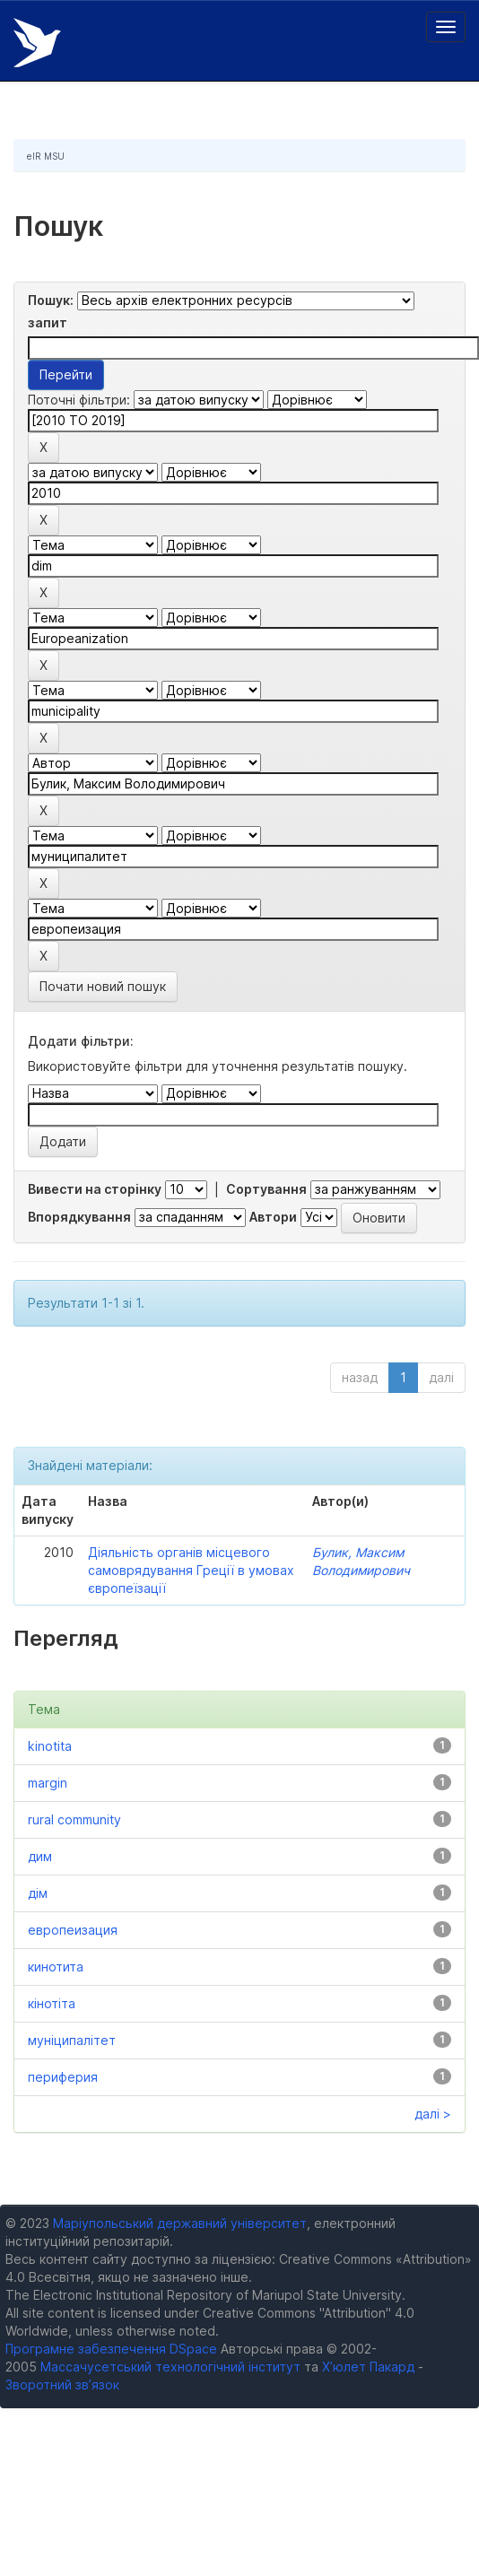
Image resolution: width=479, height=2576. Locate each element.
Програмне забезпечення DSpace (111, 2348)
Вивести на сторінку (94, 1189)
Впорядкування (79, 1216)
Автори (273, 1216)
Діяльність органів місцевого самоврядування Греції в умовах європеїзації (191, 1570)
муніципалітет (72, 2040)
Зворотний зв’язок (62, 2384)
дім (38, 1893)
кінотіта (51, 2003)
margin (47, 1782)
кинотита (55, 1966)
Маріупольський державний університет (180, 2223)
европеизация (73, 1929)
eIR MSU (46, 156)
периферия (63, 2076)
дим (40, 1856)
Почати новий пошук (102, 986)
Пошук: (51, 300)
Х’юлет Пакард (368, 2366)
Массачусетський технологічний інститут (170, 2366)
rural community (74, 1819)
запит (47, 322)
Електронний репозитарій (37, 42)
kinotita (50, 1746)
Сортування (266, 1189)
